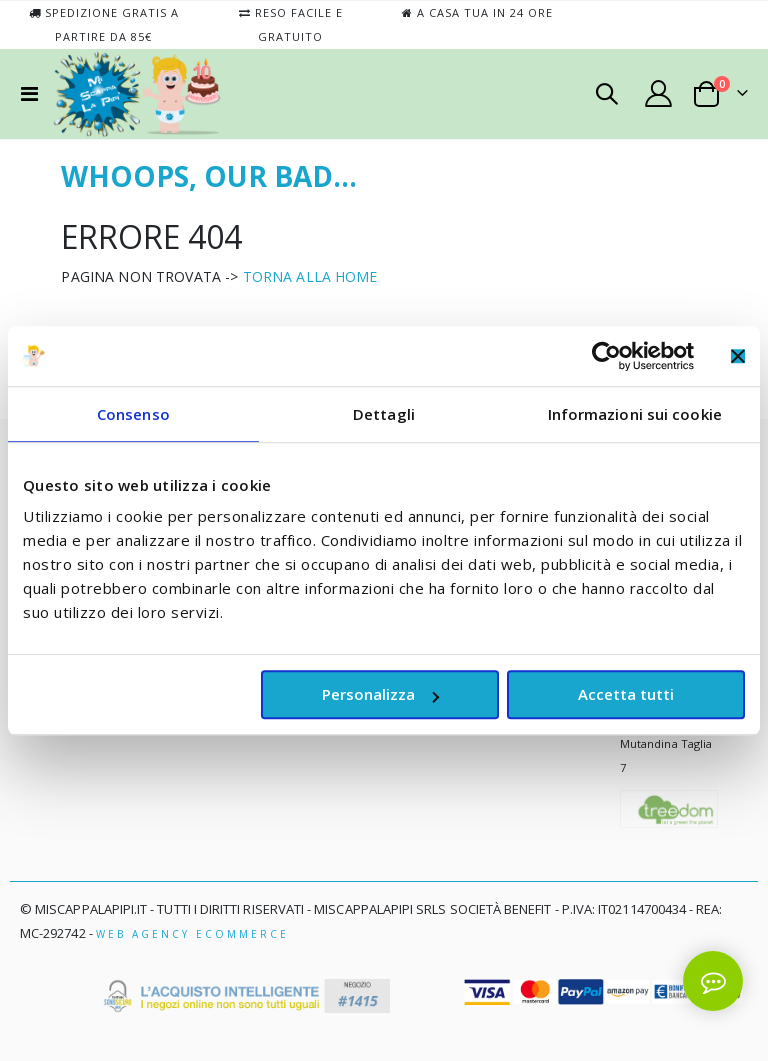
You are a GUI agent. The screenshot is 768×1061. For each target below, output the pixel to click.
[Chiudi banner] (738, 356)
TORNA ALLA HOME (310, 276)
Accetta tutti (626, 694)
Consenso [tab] (133, 414)
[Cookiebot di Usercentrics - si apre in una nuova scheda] (606, 356)
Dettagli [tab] (384, 414)
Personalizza (380, 694)
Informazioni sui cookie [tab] (635, 414)
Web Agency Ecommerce (192, 934)
